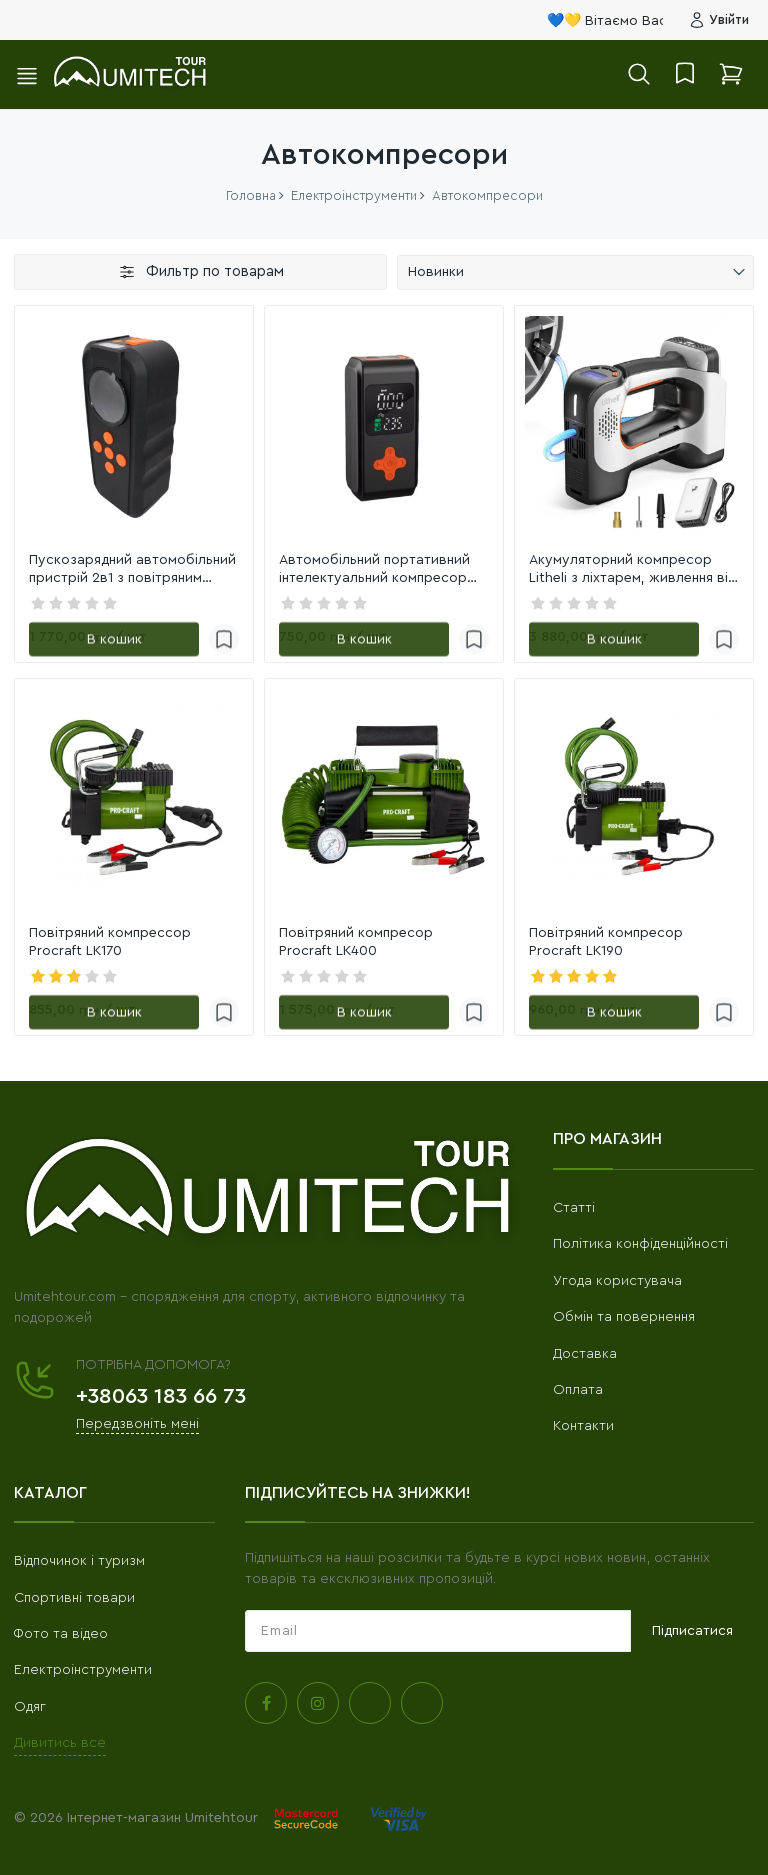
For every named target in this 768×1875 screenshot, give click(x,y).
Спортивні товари (74, 1598)
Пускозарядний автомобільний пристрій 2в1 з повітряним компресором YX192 (132, 570)
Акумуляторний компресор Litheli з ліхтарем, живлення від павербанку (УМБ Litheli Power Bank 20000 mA (632, 570)
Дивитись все (60, 1743)
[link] (134, 425)
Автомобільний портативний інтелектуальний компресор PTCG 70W (374, 570)
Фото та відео (61, 1634)
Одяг (30, 1707)
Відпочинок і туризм (79, 1561)
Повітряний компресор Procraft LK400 (356, 942)
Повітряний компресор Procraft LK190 (606, 942)
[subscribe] (438, 1631)
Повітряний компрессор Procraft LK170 (110, 942)
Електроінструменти (83, 1670)
